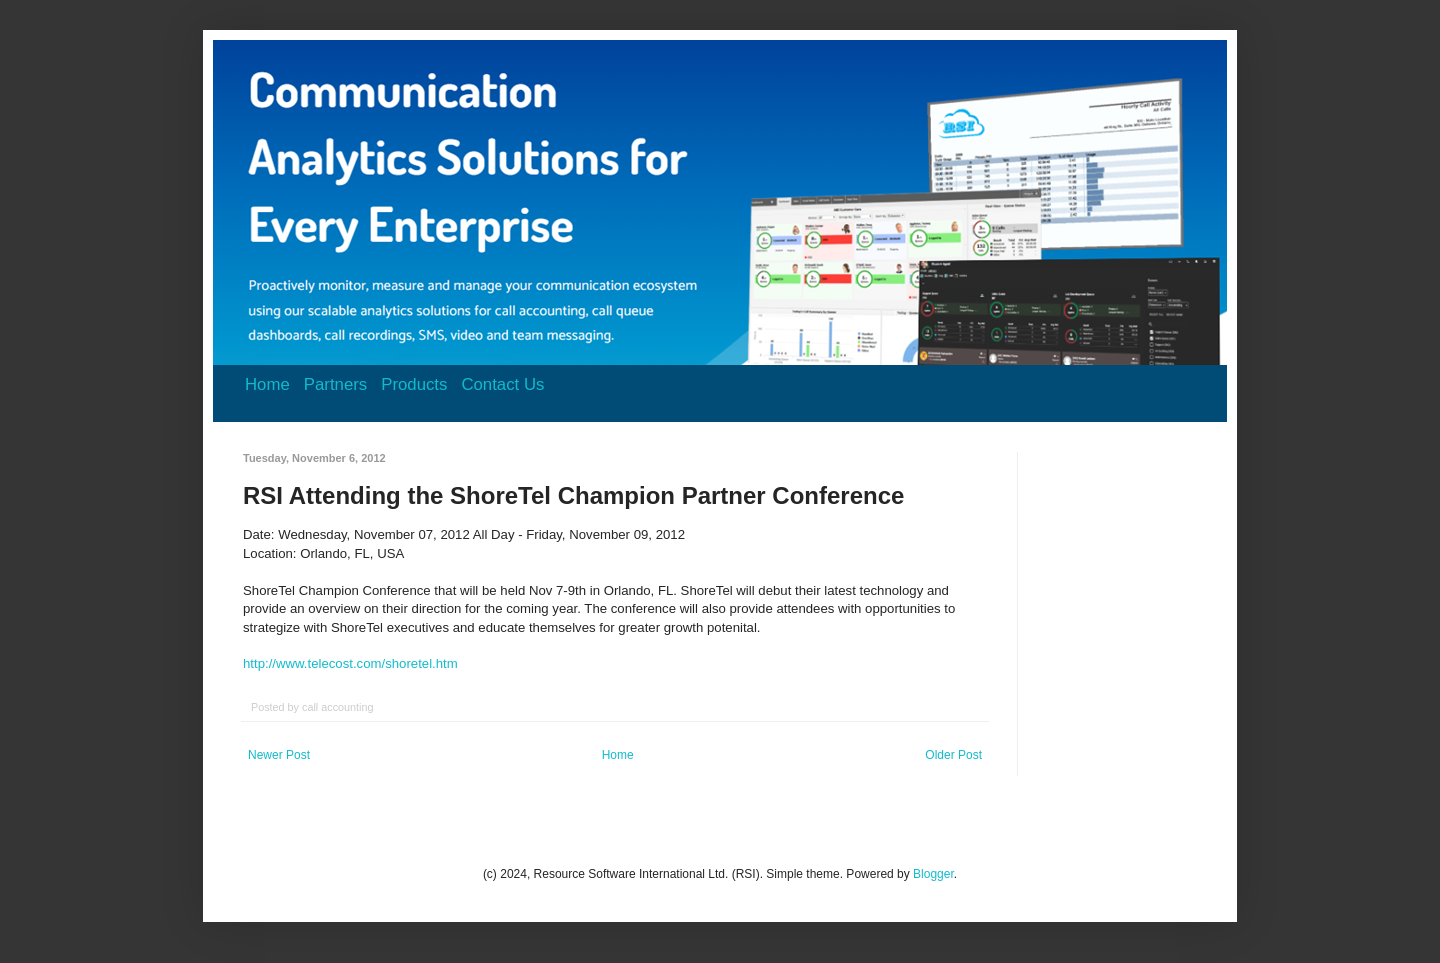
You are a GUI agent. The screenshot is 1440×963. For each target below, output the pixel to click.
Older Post (953, 755)
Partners (335, 384)
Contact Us (502, 384)
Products (414, 384)
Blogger (933, 874)
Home (267, 384)
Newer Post (279, 755)
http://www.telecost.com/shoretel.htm (350, 663)
